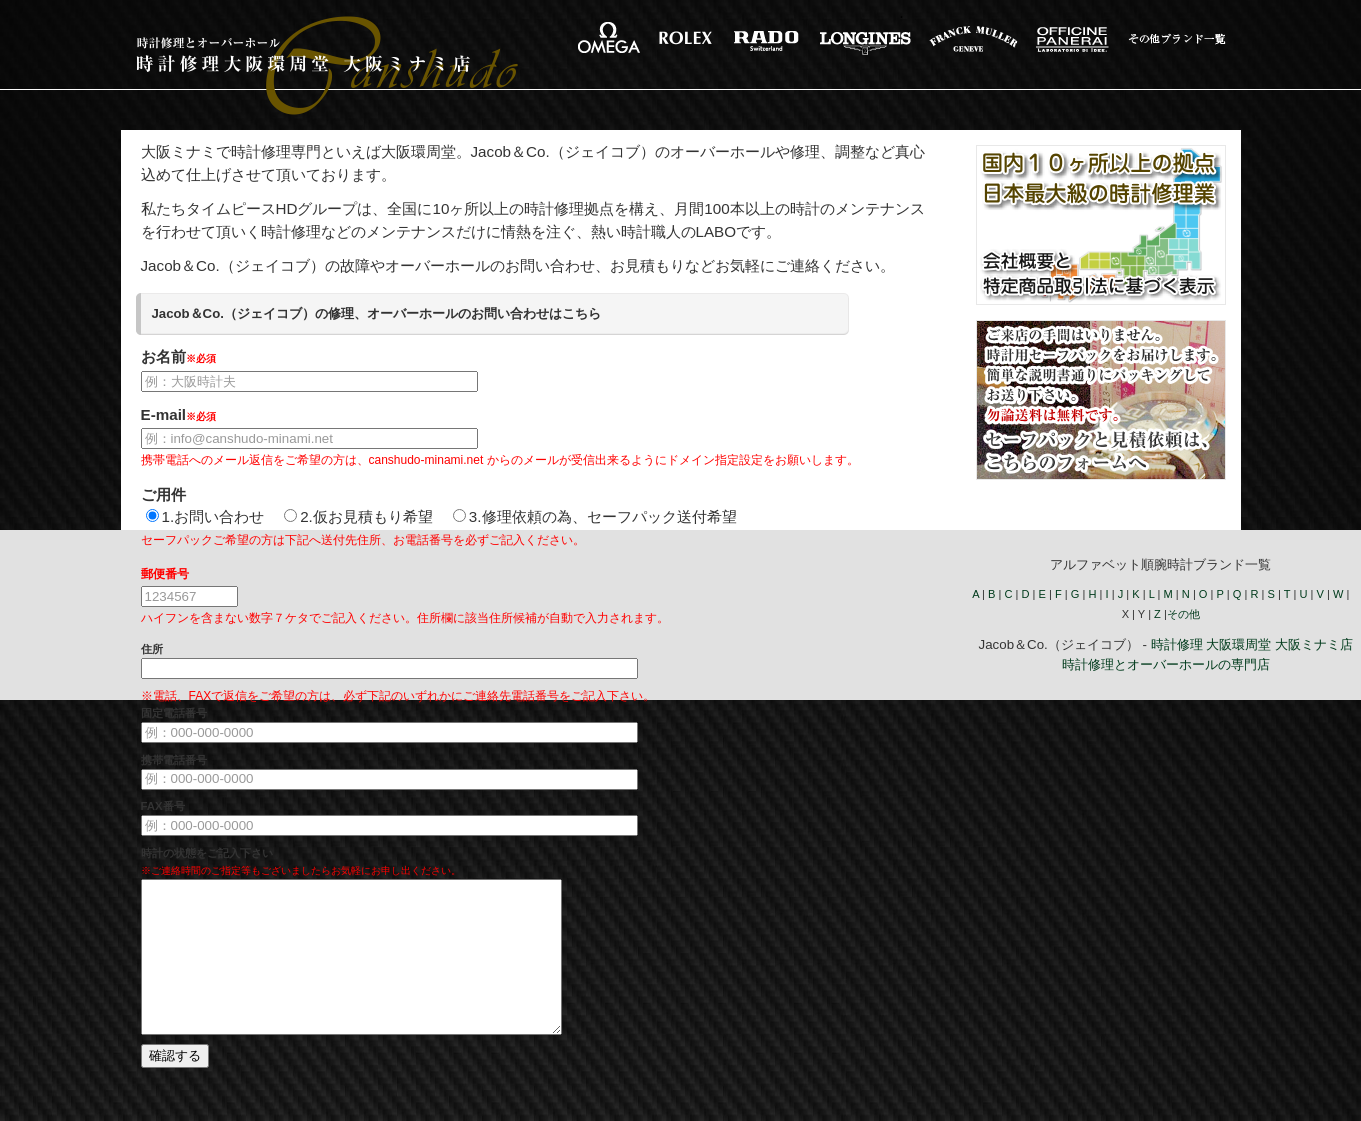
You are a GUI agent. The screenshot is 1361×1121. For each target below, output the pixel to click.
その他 (1183, 614)
